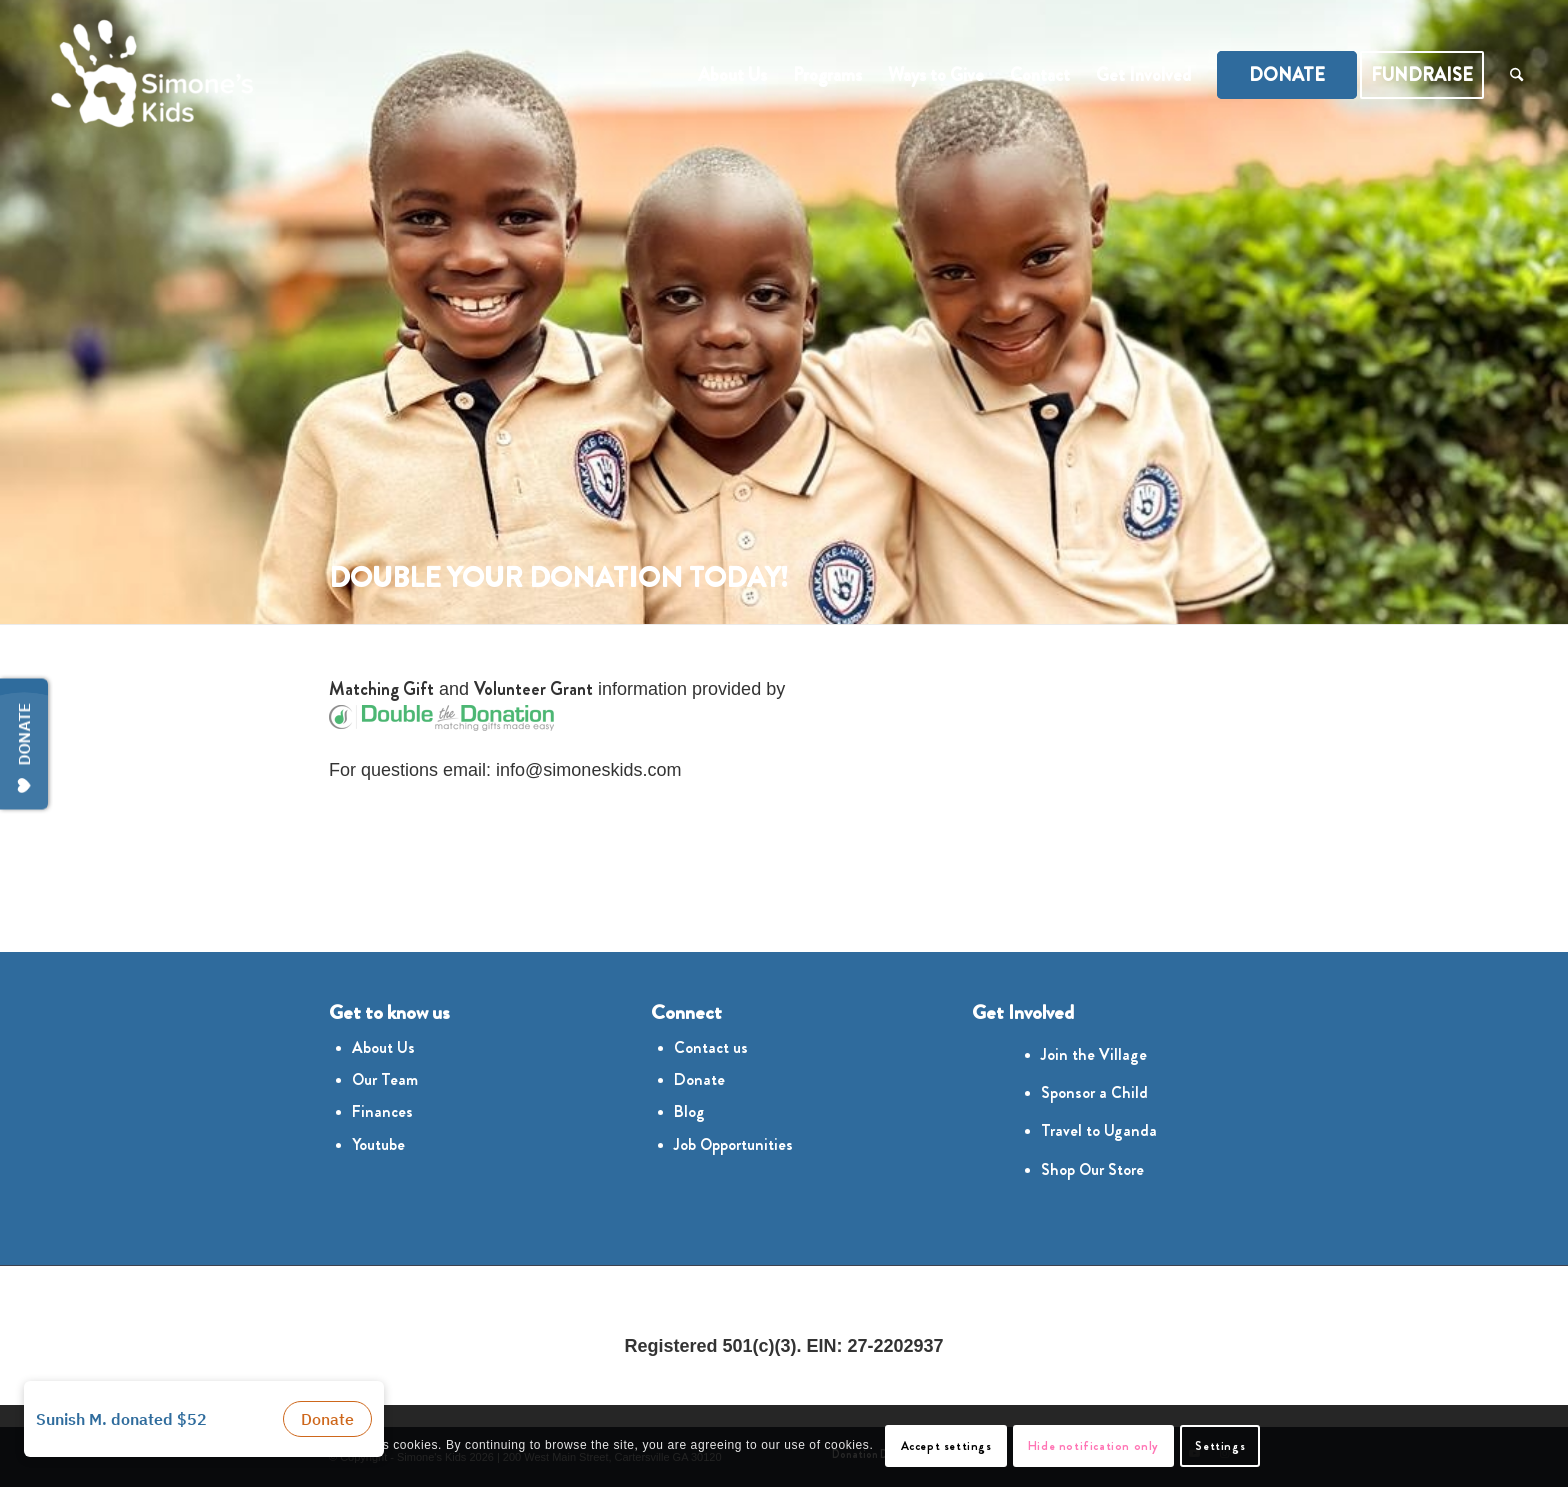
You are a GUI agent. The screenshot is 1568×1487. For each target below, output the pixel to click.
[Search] (1516, 75)
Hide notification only (1093, 1446)
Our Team (385, 1079)
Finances (382, 1111)
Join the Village (1094, 1054)
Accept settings (946, 1446)
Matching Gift (381, 689)
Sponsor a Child (1094, 1092)
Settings (1220, 1446)
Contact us (711, 1047)
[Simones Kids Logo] (147, 75)
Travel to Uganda (1099, 1130)
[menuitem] (732, 75)
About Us (383, 1047)
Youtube (378, 1144)
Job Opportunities (733, 1144)
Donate (699, 1079)
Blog (689, 1111)
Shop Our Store (1092, 1169)
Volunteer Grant (533, 689)
